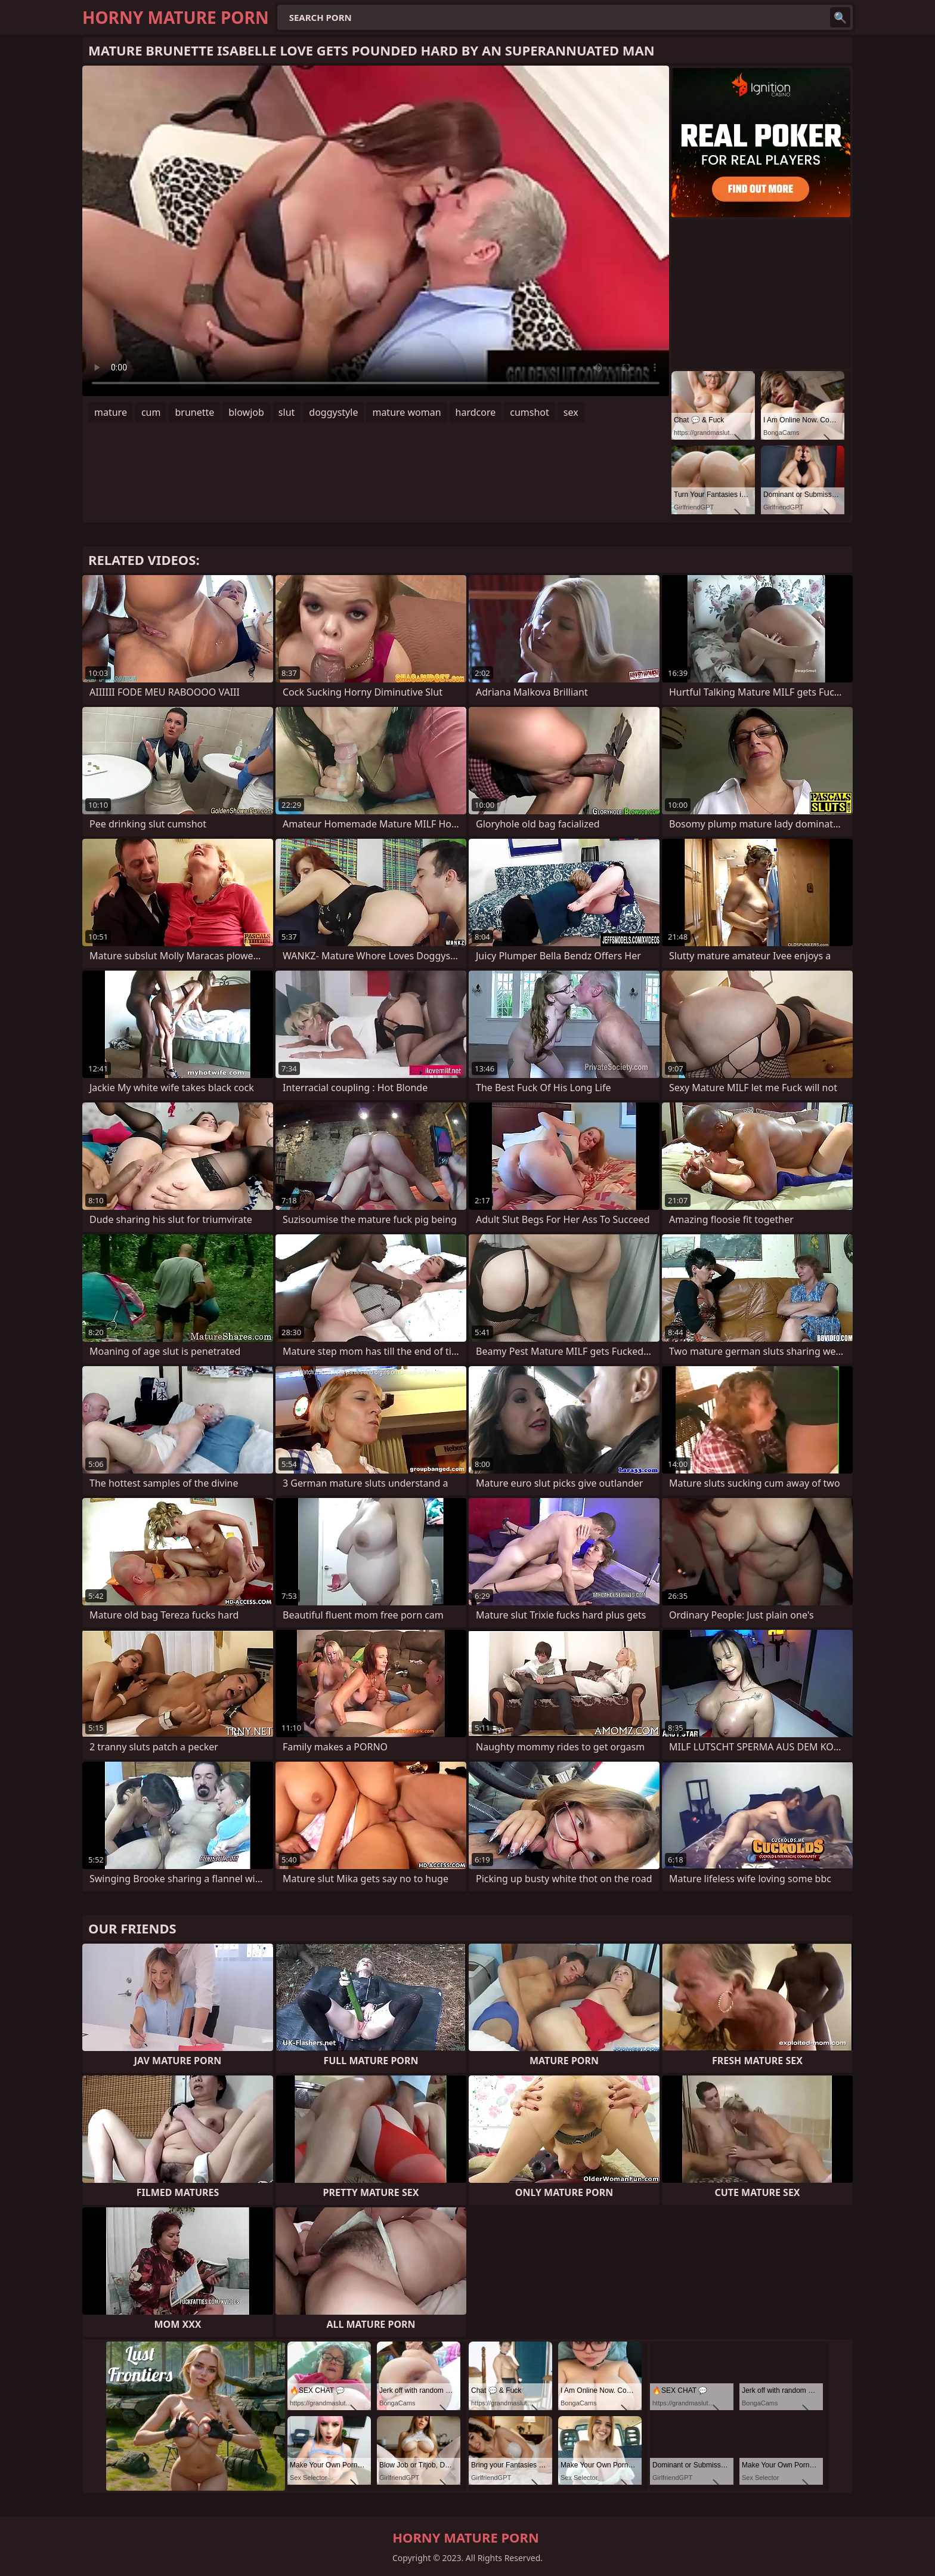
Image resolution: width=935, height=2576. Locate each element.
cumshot (529, 412)
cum (151, 412)
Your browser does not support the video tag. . (375, 231)
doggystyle (333, 412)
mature (110, 412)
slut (286, 412)
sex (571, 412)
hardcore (476, 412)
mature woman (406, 412)
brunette (194, 412)
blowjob (246, 412)
